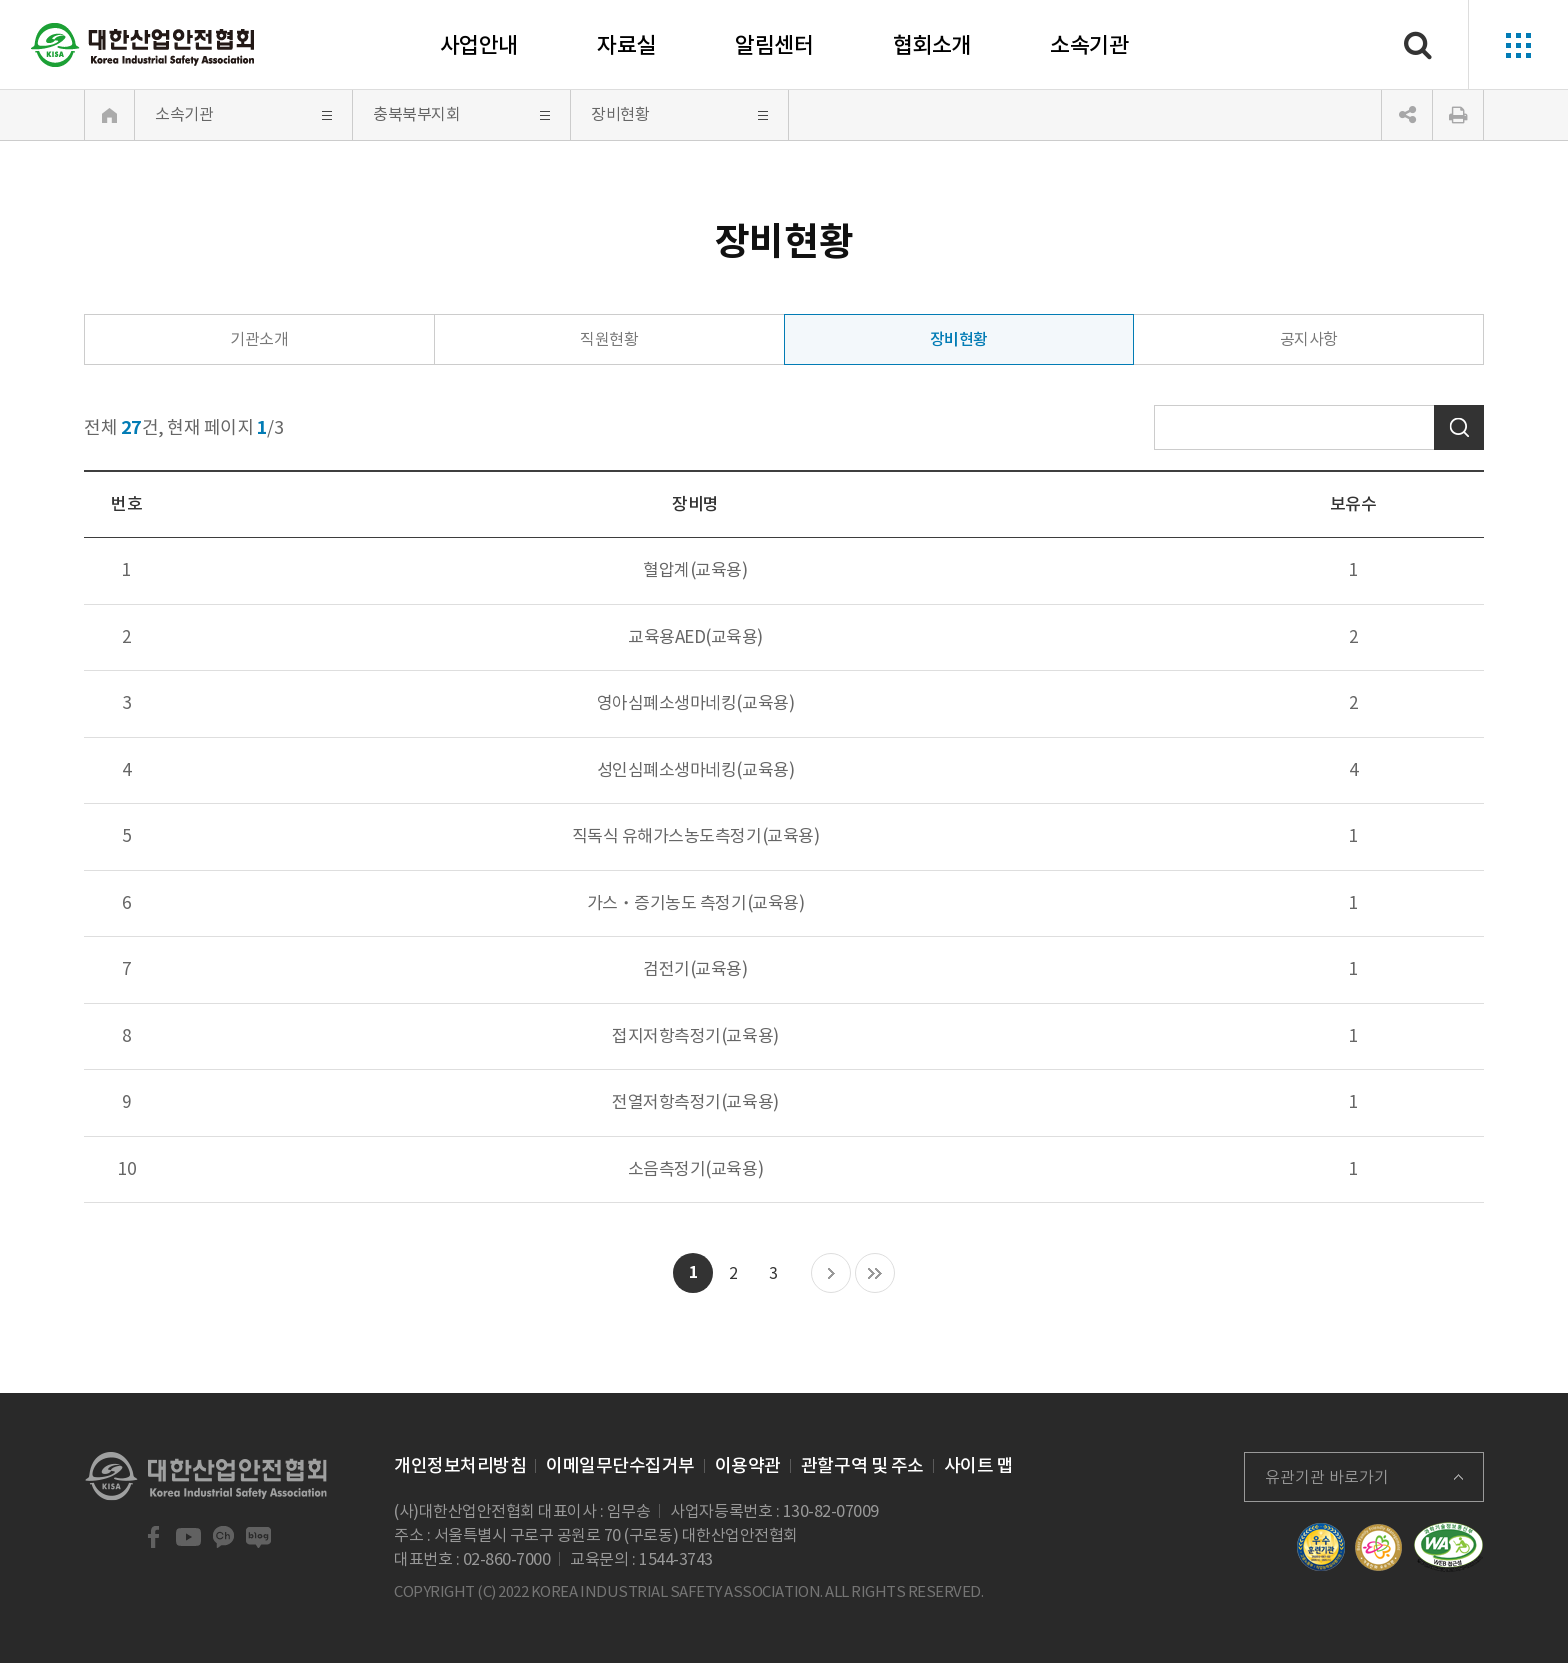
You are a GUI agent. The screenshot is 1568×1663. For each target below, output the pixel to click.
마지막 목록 (875, 1274)
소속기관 (1089, 45)
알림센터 (774, 45)
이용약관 (748, 1465)
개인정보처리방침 (460, 1465)
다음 (831, 1274)
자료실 (626, 45)
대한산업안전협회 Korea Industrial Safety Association (143, 45)
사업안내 (479, 45)
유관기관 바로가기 (1327, 1477)
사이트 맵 (979, 1465)
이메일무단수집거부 (620, 1465)
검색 (1459, 427)
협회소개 (932, 45)
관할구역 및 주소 (862, 1465)
